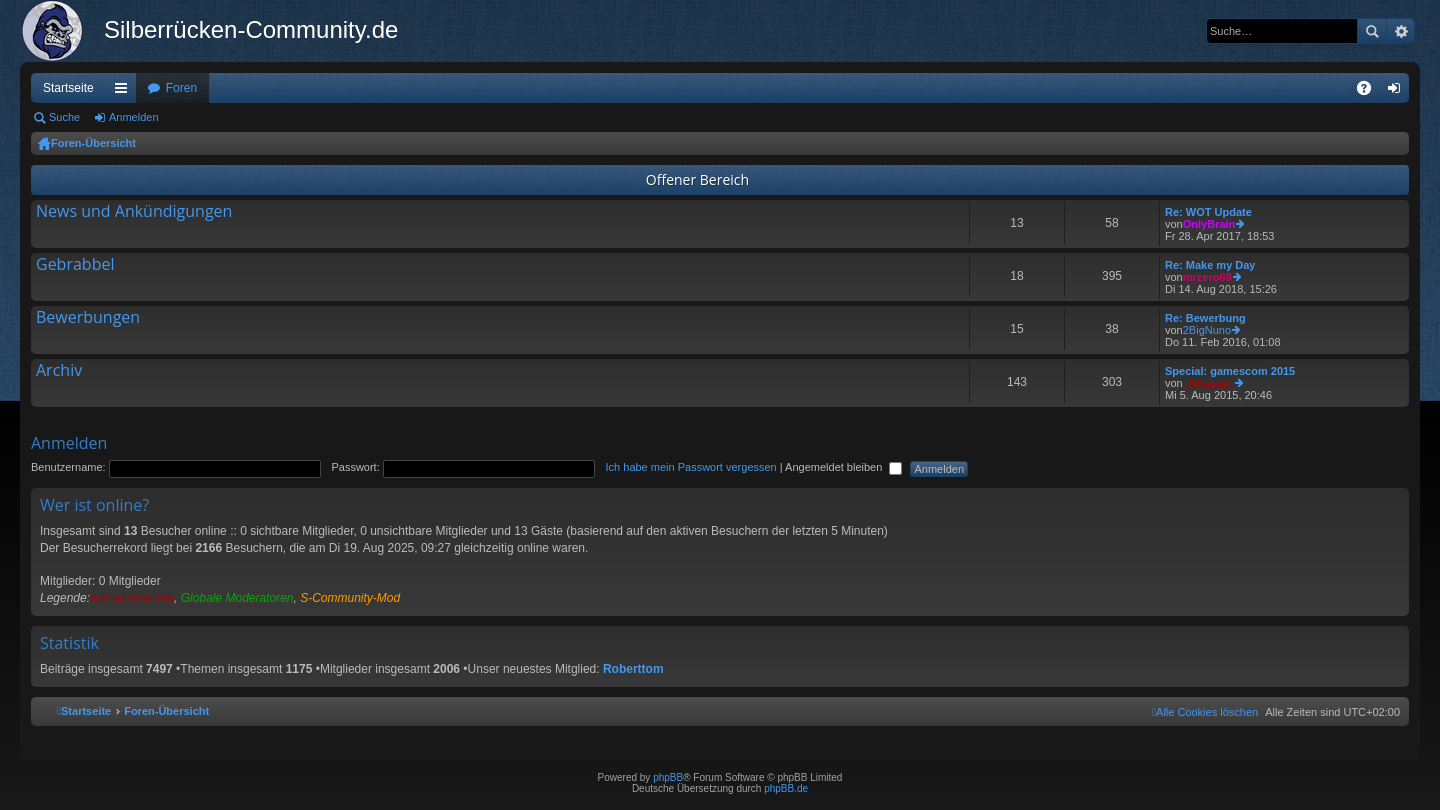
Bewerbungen (88, 318)
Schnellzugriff (125, 92)
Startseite (68, 88)
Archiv (59, 371)
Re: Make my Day (1210, 265)
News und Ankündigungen (134, 212)
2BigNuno (1207, 330)
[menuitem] (1205, 712)
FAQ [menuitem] (1370, 92)
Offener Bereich (697, 179)
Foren (181, 88)
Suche (1372, 31)
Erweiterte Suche (1400, 31)
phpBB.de (786, 788)
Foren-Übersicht (93, 143)
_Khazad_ (1208, 383)
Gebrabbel (75, 265)
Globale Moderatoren (237, 598)
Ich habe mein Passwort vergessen (691, 467)
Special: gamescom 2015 (1230, 371)
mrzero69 (1207, 277)
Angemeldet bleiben (843, 467)
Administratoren (132, 598)
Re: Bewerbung (1205, 318)
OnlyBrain (1209, 224)
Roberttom (633, 669)
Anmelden (134, 117)
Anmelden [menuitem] (1398, 92)
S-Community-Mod (350, 598)
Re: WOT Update (1208, 212)
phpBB (668, 777)
